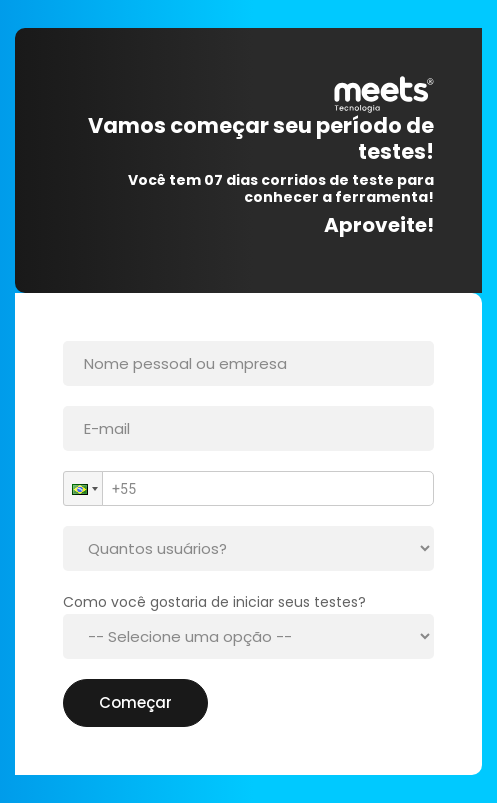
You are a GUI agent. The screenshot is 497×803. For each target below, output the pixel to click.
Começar (135, 702)
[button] (83, 488)
